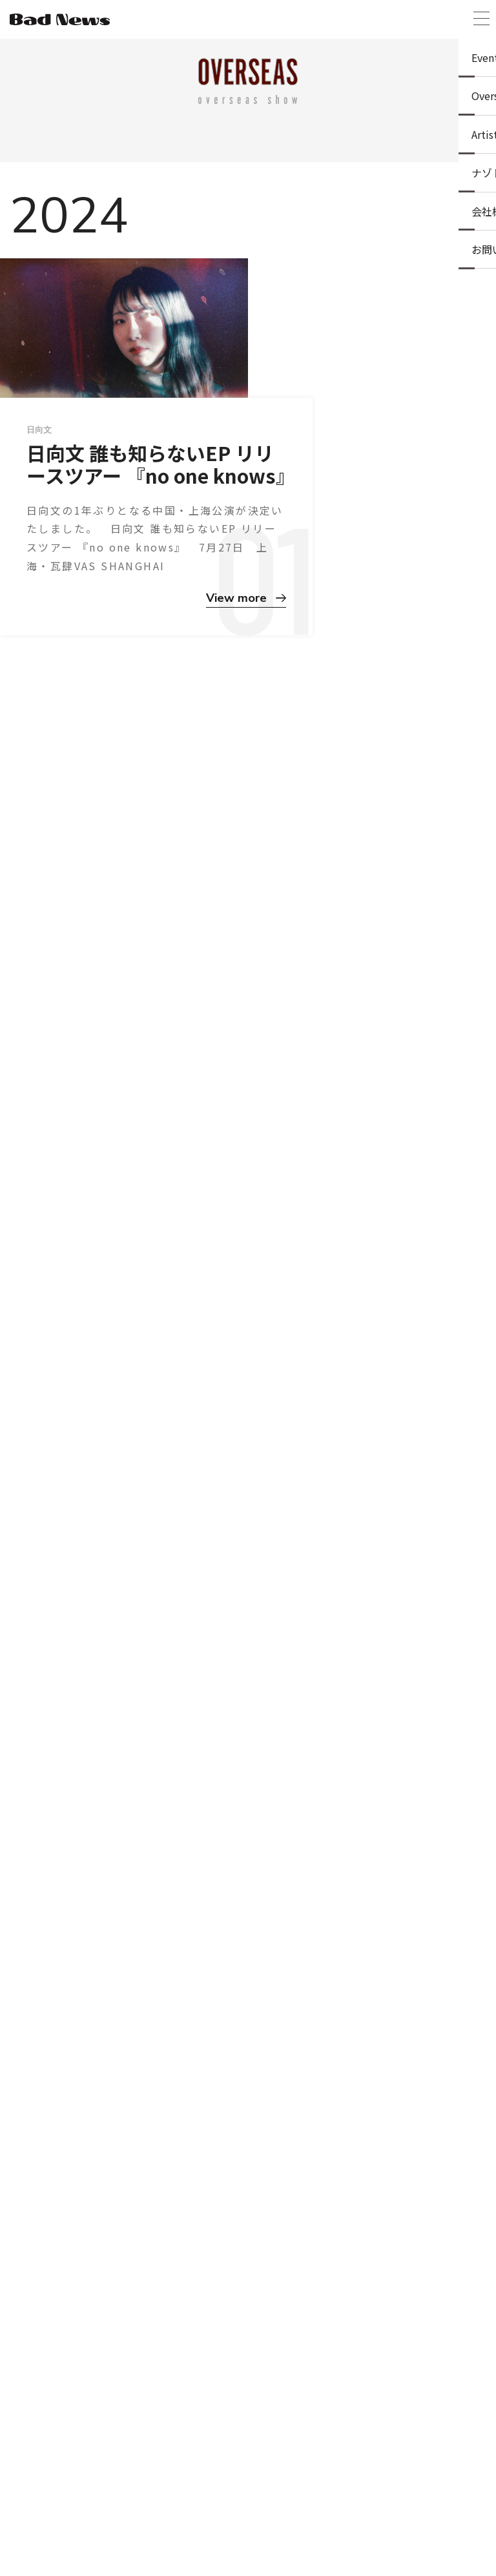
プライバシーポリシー (271, 2525)
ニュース (199, 2525)
